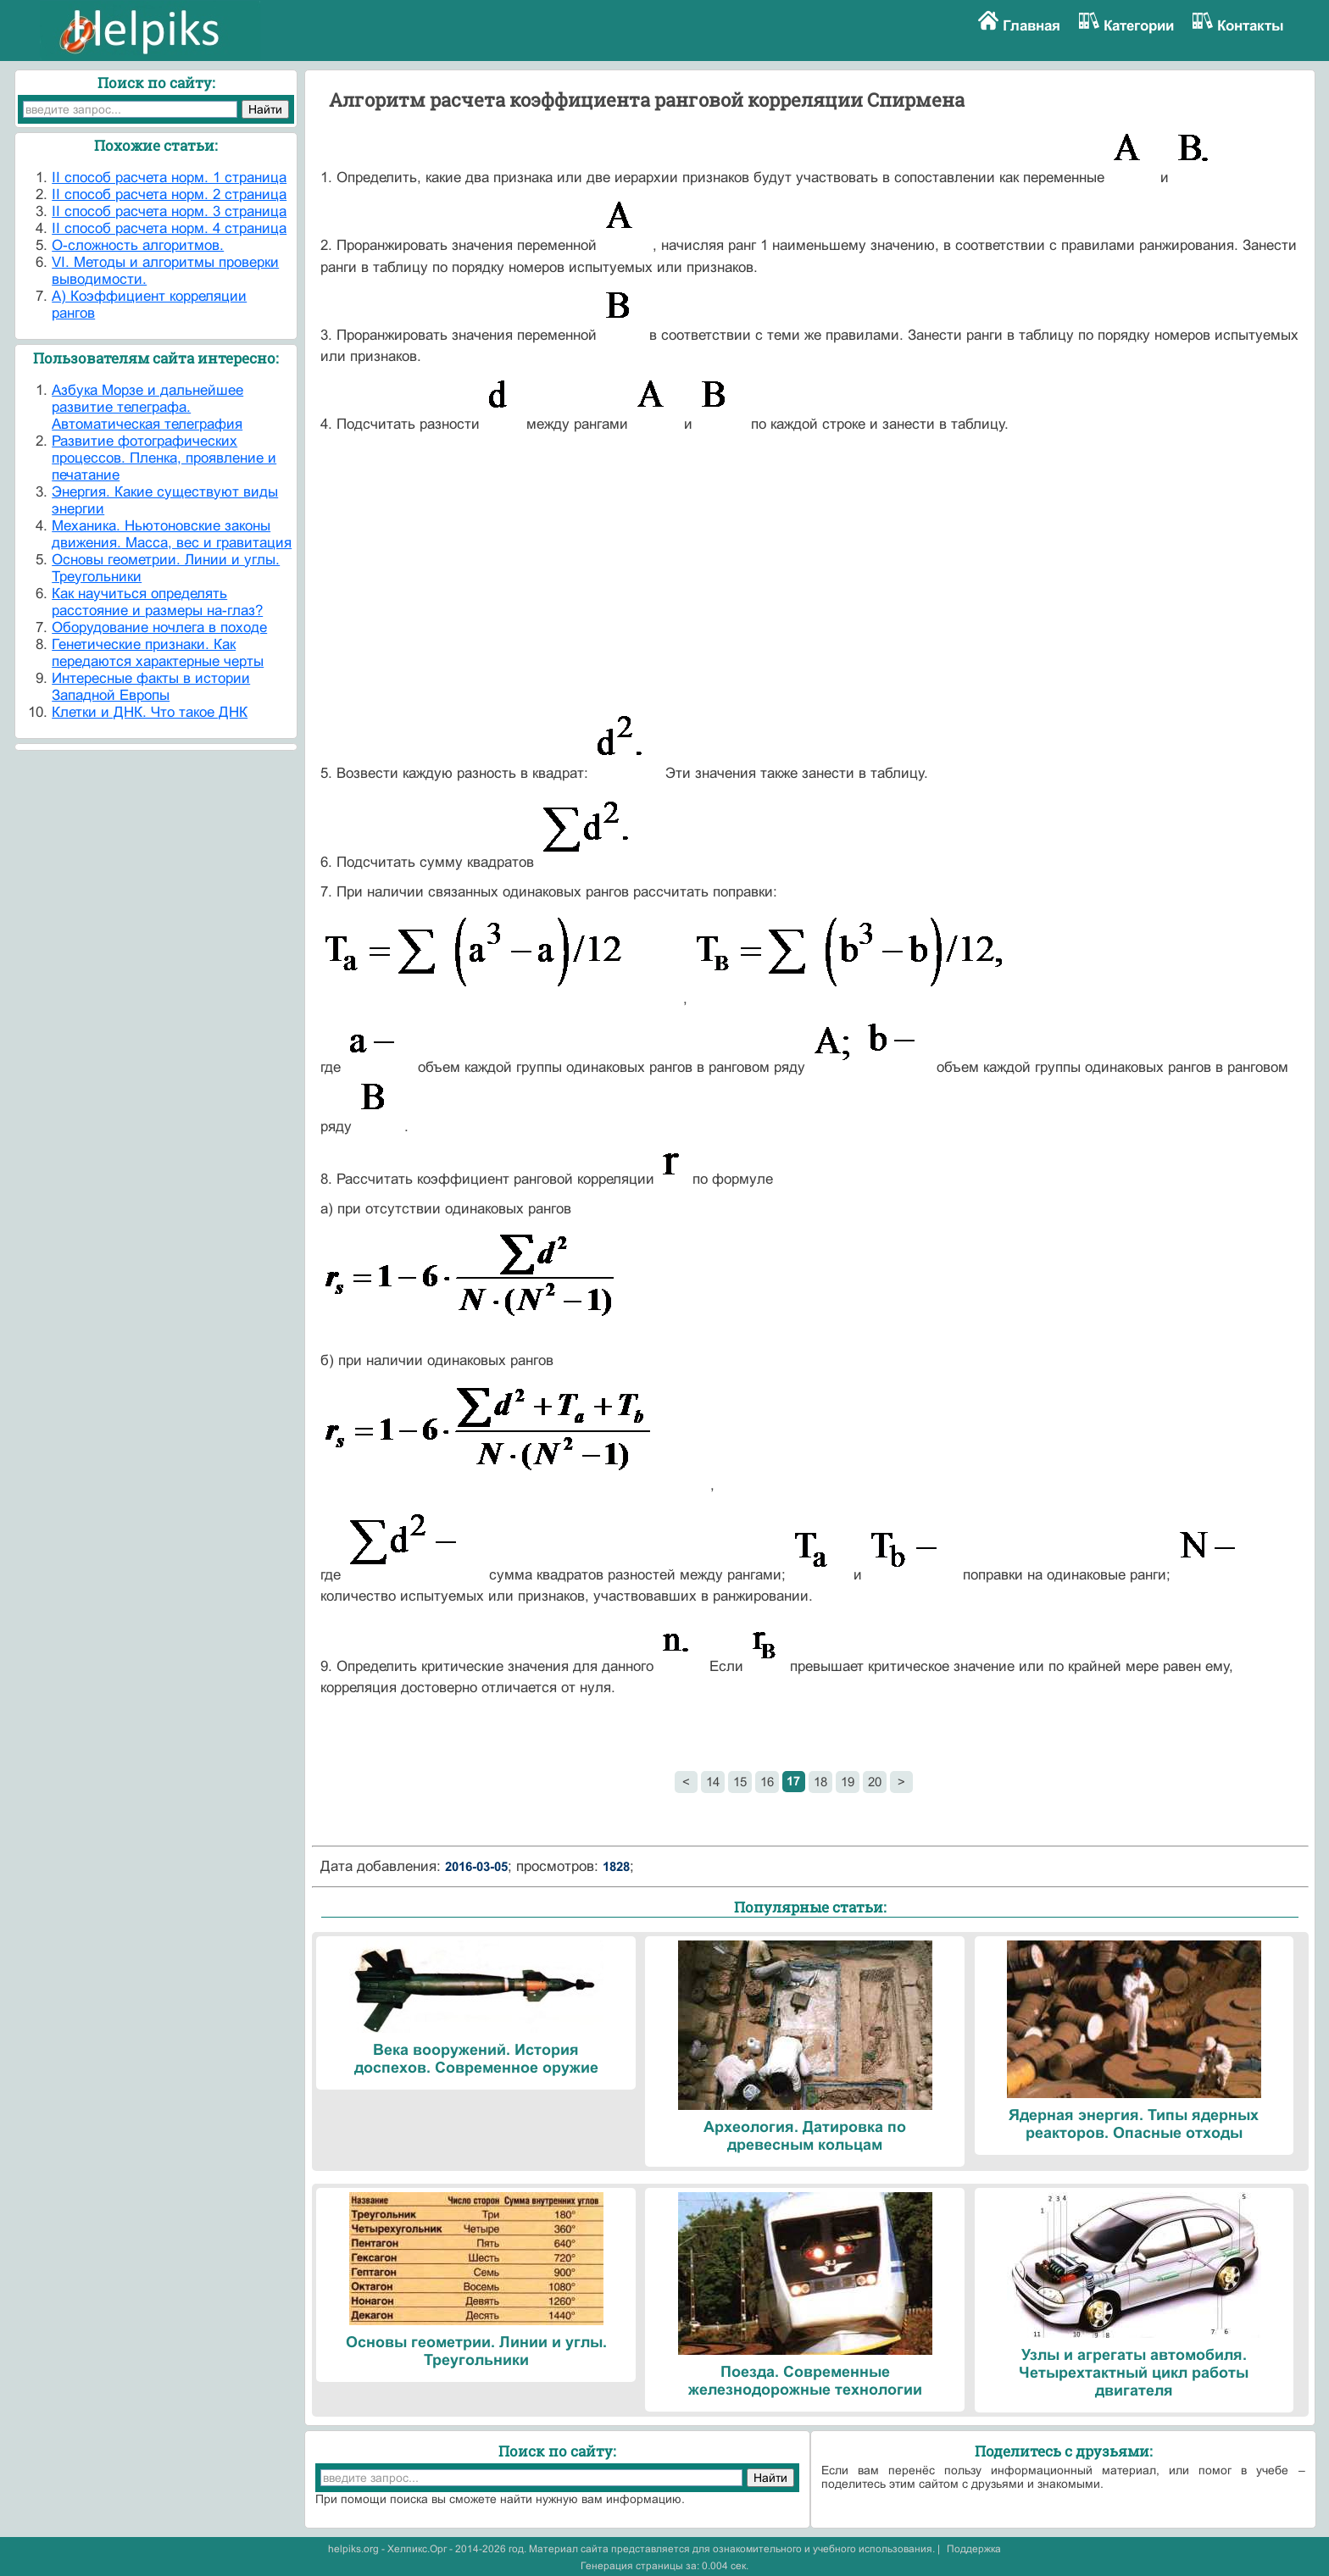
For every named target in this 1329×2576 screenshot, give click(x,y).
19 (847, 1781)
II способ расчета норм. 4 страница (169, 228)
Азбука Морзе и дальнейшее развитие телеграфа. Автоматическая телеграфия (147, 407)
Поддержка (974, 2549)
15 (740, 1781)
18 (820, 1781)
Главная (1031, 26)
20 (874, 1781)
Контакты (1250, 26)
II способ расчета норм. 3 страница (169, 211)
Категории (1139, 26)
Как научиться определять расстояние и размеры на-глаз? (157, 602)
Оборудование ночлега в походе (159, 627)
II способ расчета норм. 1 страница (169, 177)
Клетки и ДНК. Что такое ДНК (149, 712)
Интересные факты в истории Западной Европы (151, 686)
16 (767, 1781)
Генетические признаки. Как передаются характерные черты (158, 652)
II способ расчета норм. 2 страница (169, 194)
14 (713, 1781)
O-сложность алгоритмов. (138, 245)
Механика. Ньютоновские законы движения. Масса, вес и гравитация (172, 534)
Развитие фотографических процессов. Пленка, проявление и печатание (164, 458)
